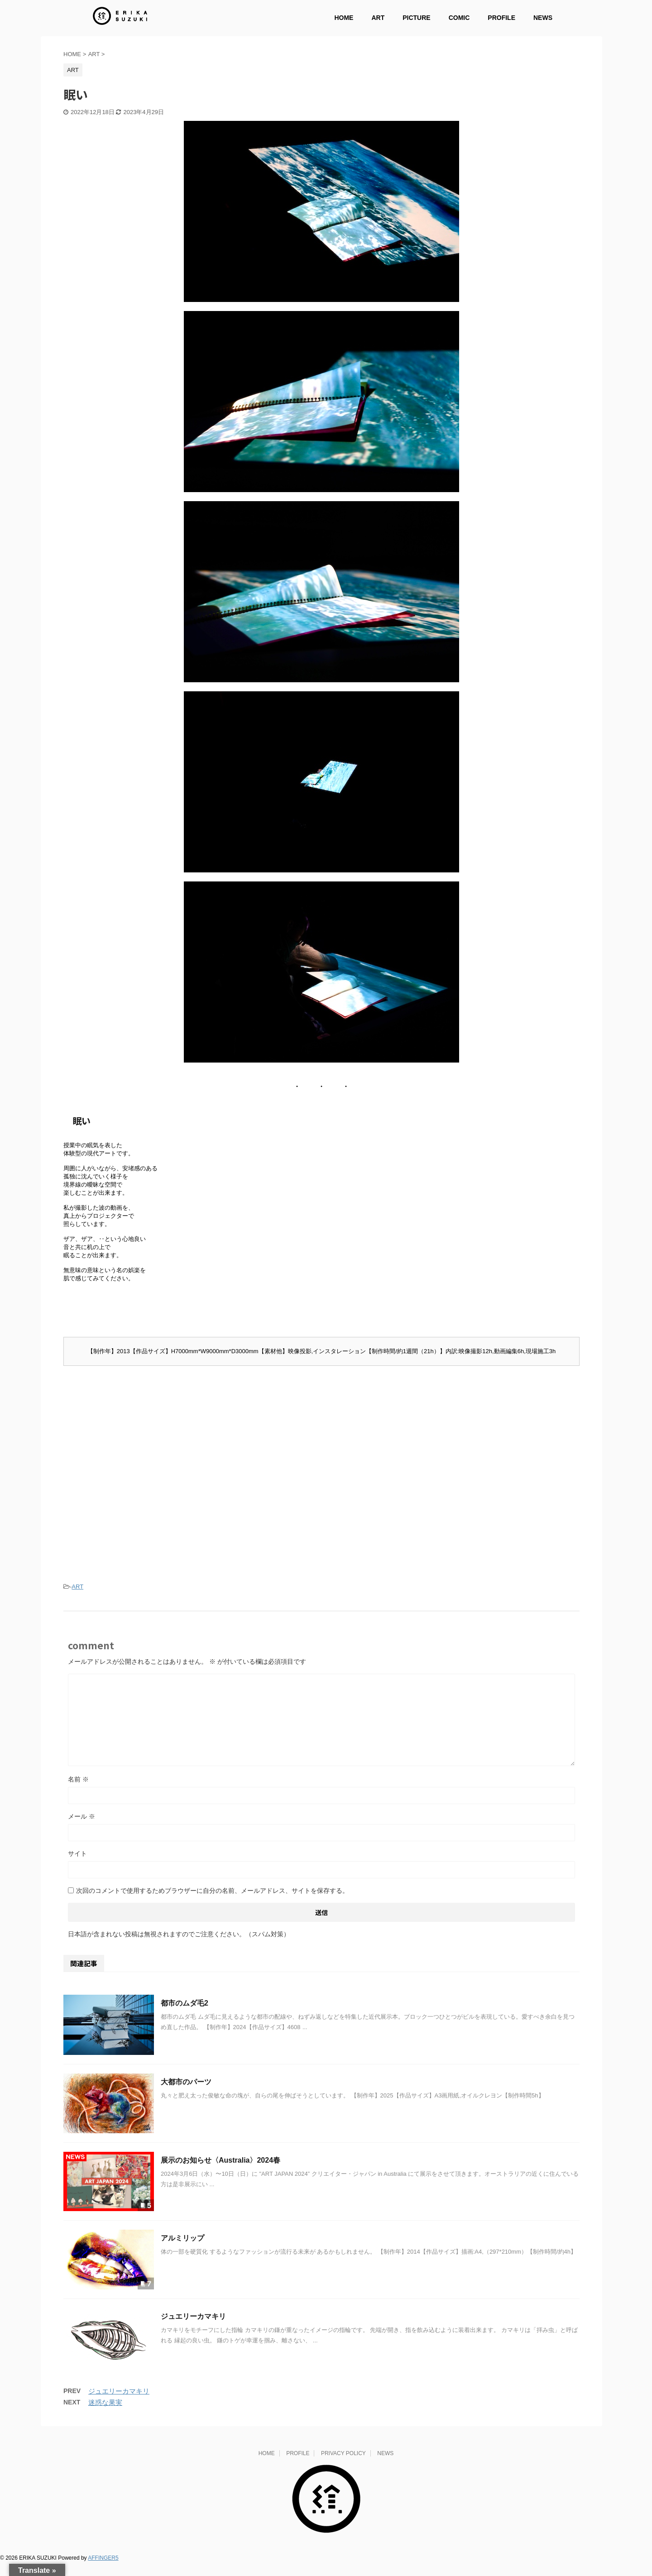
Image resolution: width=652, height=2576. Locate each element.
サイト (77, 1865)
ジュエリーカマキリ (193, 2328)
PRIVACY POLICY (343, 2465)
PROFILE (501, 17)
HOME (343, 17)
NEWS (542, 17)
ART (377, 17)
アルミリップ (182, 2250)
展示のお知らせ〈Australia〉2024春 (220, 2172)
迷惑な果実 (105, 2414)
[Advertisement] (321, 1450)
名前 (78, 1791)
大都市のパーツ (186, 2093)
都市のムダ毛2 (184, 2015)
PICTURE (416, 17)
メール (81, 1828)
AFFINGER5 (103, 2569)
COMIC (459, 17)
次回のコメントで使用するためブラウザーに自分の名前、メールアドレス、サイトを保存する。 (212, 1902)
